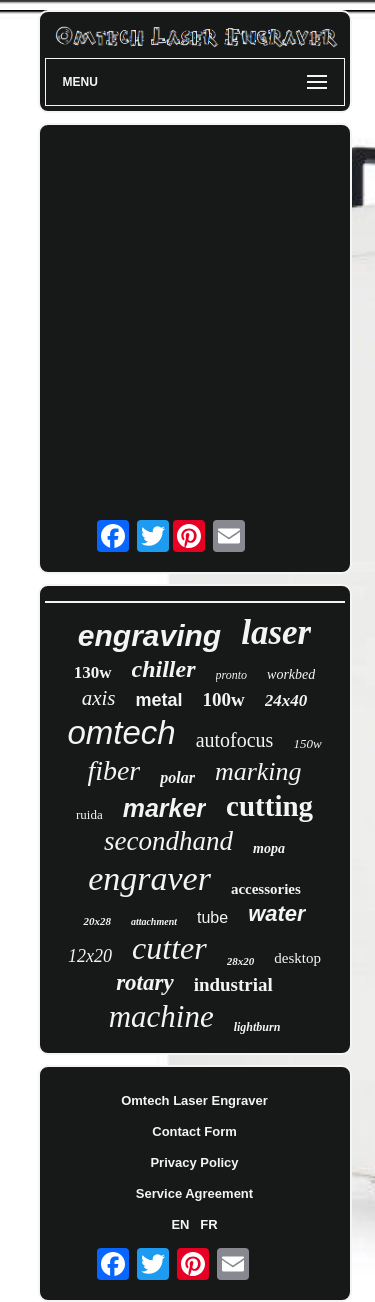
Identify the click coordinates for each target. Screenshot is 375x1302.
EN (180, 1224)
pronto (232, 675)
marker (164, 808)
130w (93, 672)
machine (161, 1016)
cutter (169, 948)
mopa (269, 848)
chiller (164, 669)
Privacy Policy (194, 1162)
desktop (297, 958)
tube (212, 917)
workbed (291, 674)
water (276, 913)
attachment (154, 921)
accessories (266, 889)
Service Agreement (194, 1193)
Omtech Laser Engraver (194, 1100)
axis (99, 698)
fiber (113, 770)
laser (276, 632)
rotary (145, 982)
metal (159, 700)
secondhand (168, 841)
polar (177, 777)
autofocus (235, 740)
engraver (149, 878)
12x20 (90, 956)
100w (224, 699)
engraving (149, 635)
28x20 (241, 961)
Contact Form (194, 1131)
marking (258, 771)
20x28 (97, 921)
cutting (269, 806)
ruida (89, 814)
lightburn (257, 1027)
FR (208, 1224)
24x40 (286, 700)
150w (307, 743)
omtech (121, 732)
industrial (233, 984)
